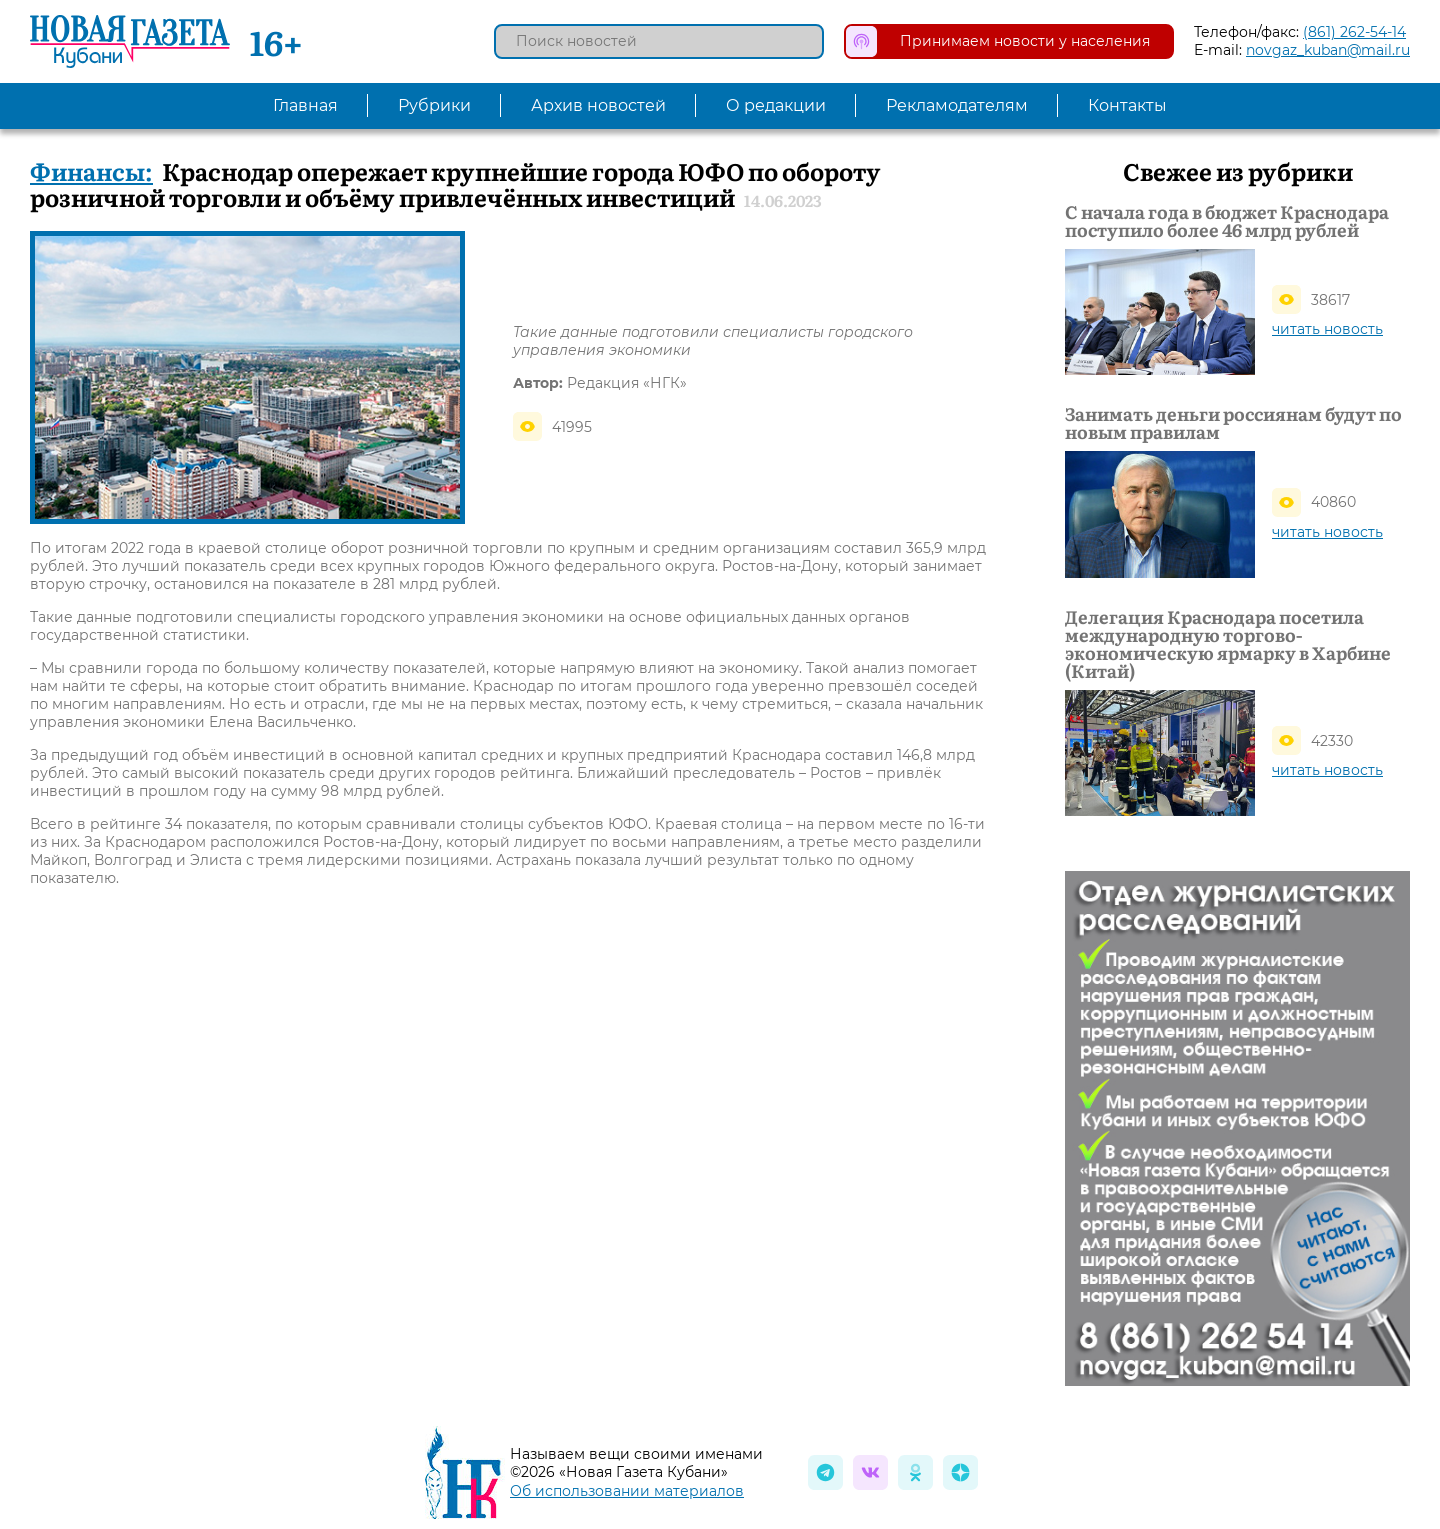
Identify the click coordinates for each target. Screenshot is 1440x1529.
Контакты (1127, 105)
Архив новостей (598, 105)
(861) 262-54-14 (1354, 32)
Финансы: (91, 170)
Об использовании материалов (627, 1491)
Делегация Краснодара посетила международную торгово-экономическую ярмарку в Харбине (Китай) (1228, 644)
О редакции (776, 105)
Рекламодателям (957, 105)
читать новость (1327, 329)
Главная (305, 105)
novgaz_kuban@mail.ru (1328, 50)
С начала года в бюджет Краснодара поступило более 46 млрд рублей (1227, 221)
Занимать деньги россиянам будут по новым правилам (1233, 423)
